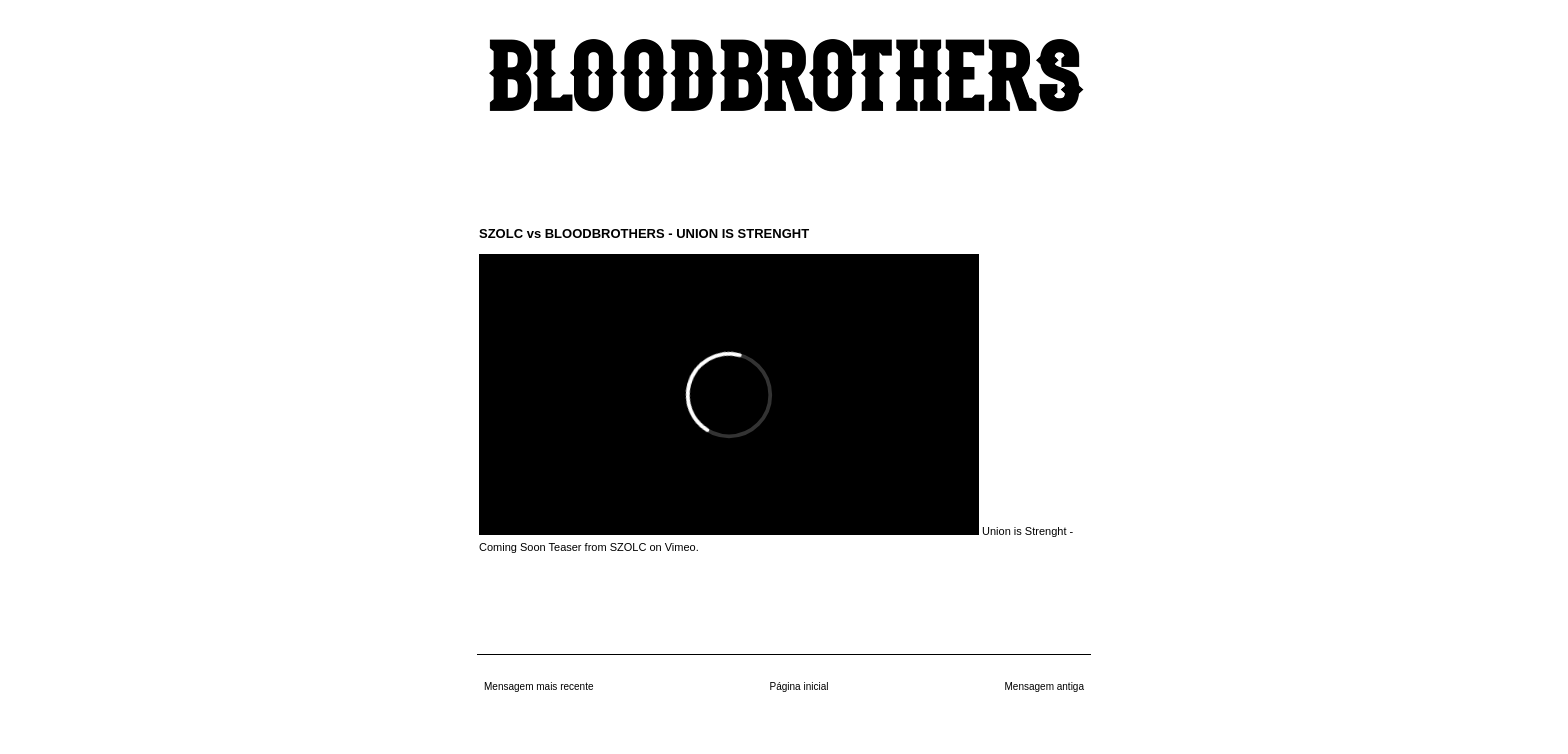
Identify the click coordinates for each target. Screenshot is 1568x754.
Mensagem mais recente (539, 686)
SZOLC (628, 547)
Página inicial (799, 686)
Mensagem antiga (1045, 686)
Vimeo (680, 547)
